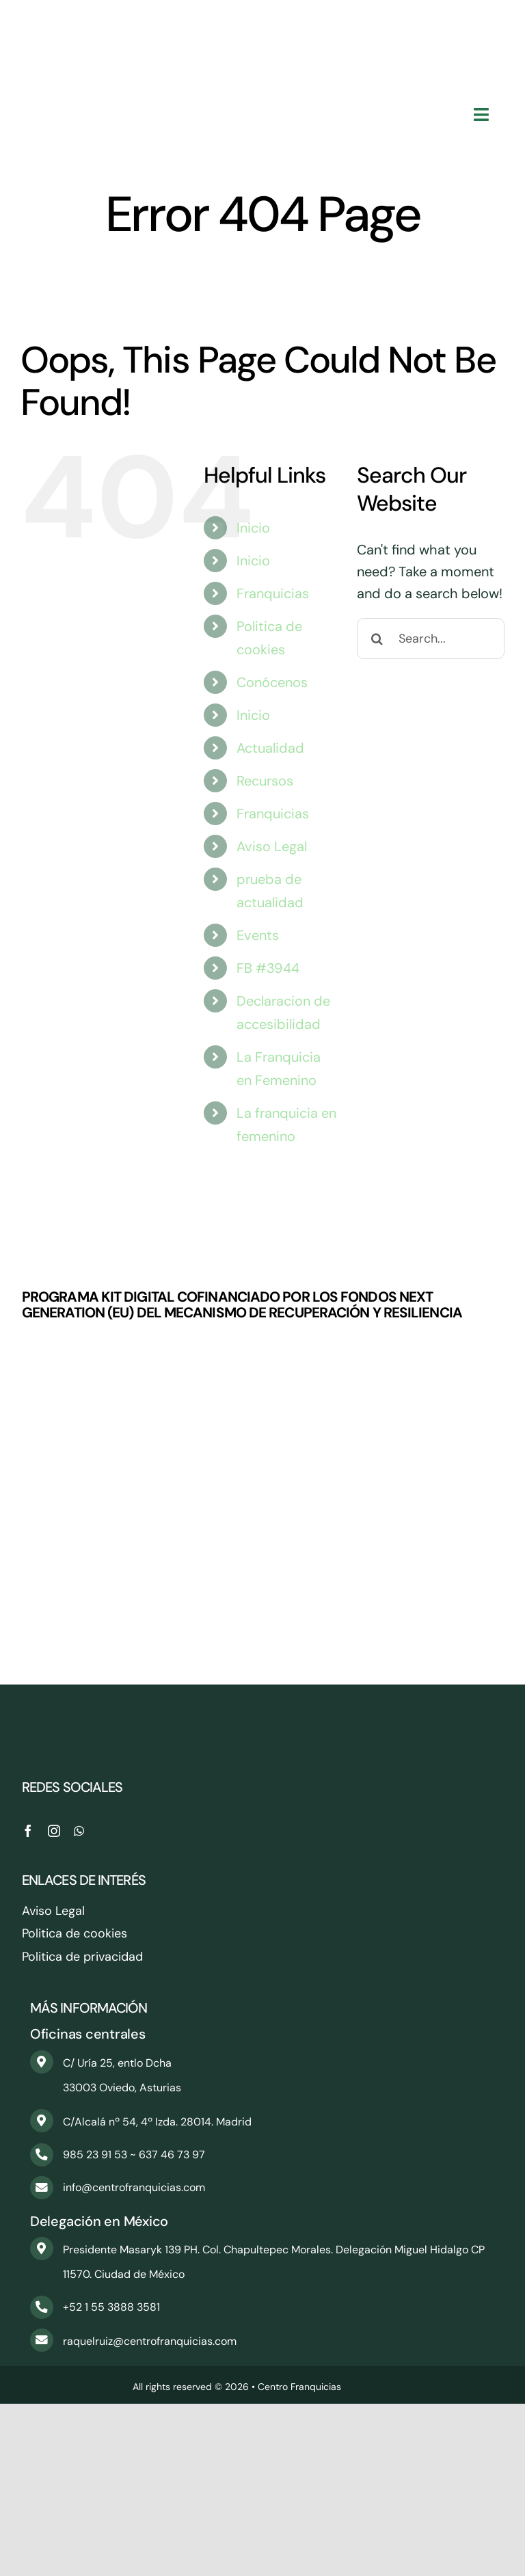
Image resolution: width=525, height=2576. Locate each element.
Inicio (253, 528)
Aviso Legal (272, 846)
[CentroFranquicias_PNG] (262, 20)
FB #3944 (268, 968)
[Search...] (430, 638)
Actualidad (270, 748)
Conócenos (272, 682)
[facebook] (28, 1831)
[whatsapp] (79, 1831)
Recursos (265, 781)
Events (258, 935)
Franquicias (273, 593)
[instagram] (54, 1831)
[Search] (377, 638)
